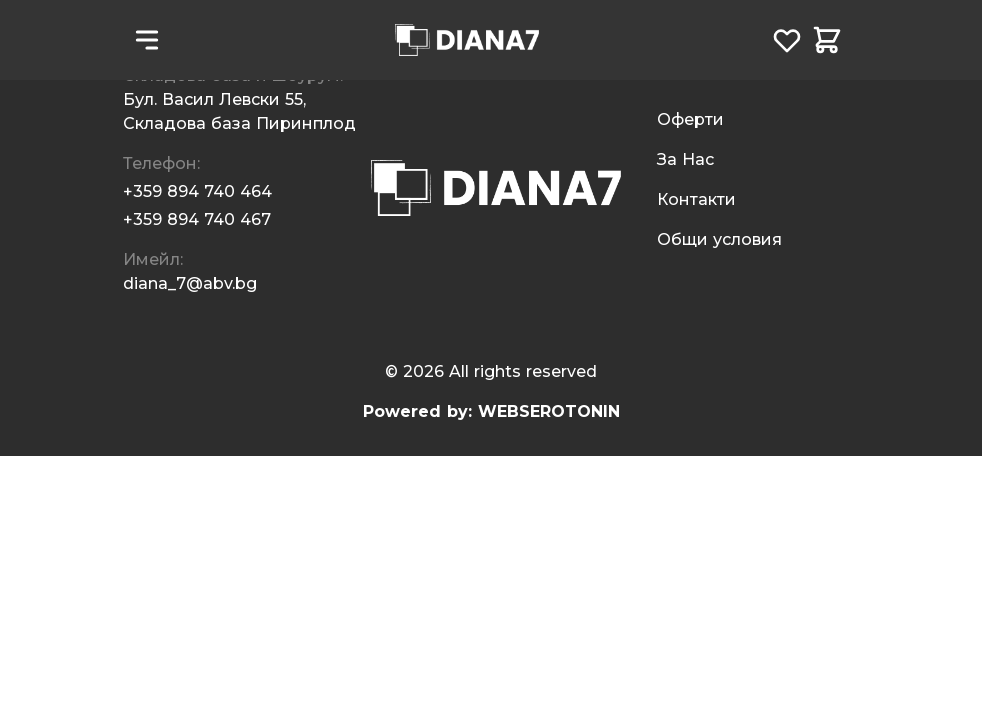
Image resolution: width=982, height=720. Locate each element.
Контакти (696, 199)
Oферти (690, 119)
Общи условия (719, 239)
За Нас (685, 159)
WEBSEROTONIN (549, 411)
